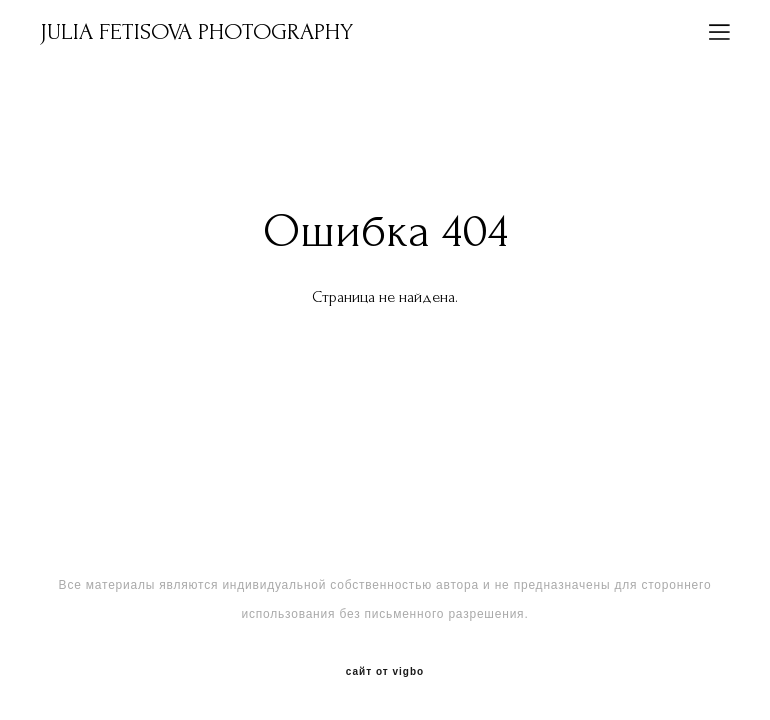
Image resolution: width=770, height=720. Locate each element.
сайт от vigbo (385, 672)
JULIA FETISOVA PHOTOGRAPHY (196, 32)
